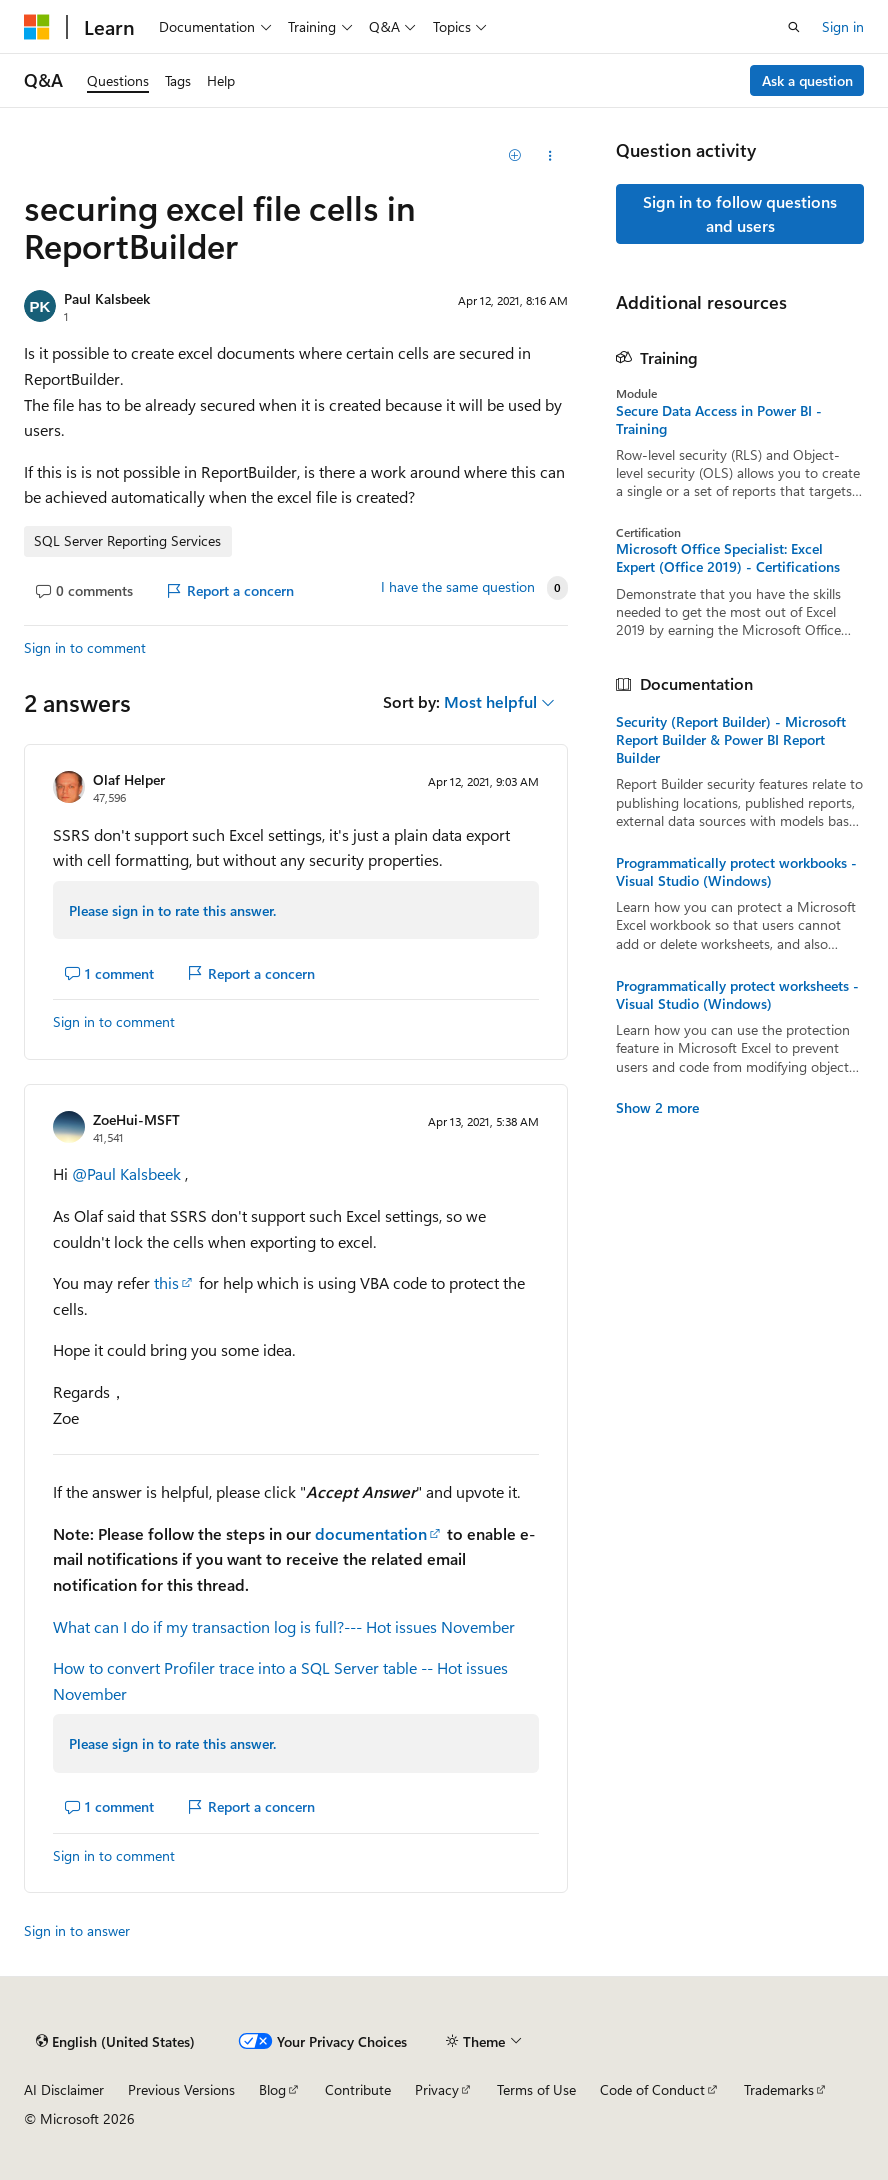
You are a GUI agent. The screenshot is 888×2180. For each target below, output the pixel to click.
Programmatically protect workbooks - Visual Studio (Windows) (736, 872)
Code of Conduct (652, 2089)
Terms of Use (536, 2089)
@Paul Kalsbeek (128, 1173)
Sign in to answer (77, 1930)
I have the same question (458, 587)
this (166, 1282)
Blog (272, 2089)
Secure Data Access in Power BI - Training (719, 420)
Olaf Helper (129, 779)
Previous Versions (181, 2089)
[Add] (515, 156)
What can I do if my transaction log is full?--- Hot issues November (284, 1626)
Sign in (843, 26)
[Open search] (794, 27)
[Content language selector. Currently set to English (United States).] (115, 2041)
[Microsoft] (37, 27)
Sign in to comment (85, 647)
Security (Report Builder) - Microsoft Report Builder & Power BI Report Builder (731, 740)
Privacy (437, 2089)
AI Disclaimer (64, 2089)
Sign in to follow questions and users (740, 213)
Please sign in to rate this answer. (172, 910)
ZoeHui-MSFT (136, 1119)
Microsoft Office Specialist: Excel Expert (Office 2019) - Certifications (728, 558)
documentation (371, 1533)
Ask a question (807, 80)
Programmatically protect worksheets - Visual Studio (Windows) (737, 995)
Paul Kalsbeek (107, 298)
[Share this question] (550, 156)
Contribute (358, 2089)
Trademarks (779, 2089)
